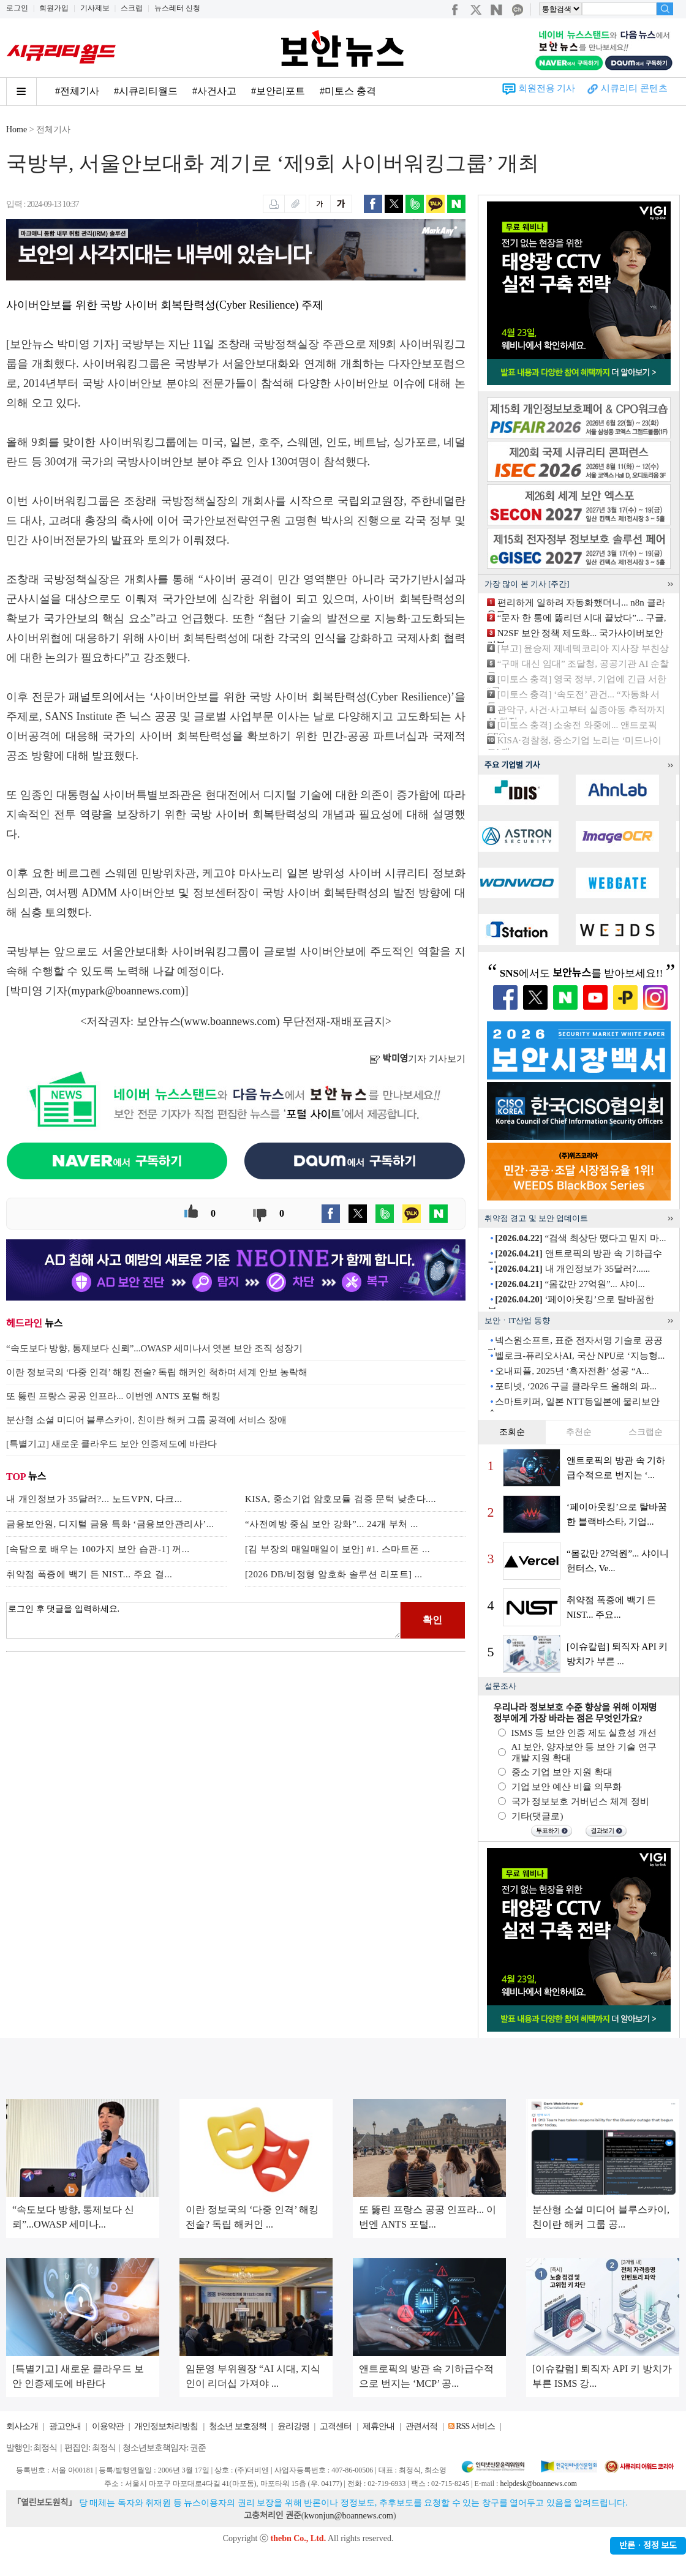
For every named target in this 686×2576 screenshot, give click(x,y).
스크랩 (132, 8)
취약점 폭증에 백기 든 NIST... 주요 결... (89, 1574)
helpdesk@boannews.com (538, 2483)
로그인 (17, 8)
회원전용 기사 (547, 88)
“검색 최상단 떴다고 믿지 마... (580, 1238)
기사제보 (95, 8)
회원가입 (54, 8)
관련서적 (421, 2426)
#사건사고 (214, 91)
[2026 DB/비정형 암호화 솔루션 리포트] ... (334, 1574)
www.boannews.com (230, 1021)
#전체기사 (77, 91)
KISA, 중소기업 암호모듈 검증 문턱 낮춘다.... (340, 1499)
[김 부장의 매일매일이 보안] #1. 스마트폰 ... (337, 1549)
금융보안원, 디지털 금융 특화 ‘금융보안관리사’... (110, 1524)
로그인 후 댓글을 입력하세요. (203, 1620)
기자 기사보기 (417, 1059)
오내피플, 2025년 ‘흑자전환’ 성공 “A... (572, 1371)
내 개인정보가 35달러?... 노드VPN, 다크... (94, 1499)
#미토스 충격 (348, 91)
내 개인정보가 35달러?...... (572, 1269)
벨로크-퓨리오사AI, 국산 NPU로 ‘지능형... (580, 1356)
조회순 (512, 1431)
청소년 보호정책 (237, 2426)
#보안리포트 (278, 91)
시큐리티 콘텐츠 (634, 88)
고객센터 (336, 2426)
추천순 (579, 1431)
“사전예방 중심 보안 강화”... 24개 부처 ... (331, 1524)
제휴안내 (378, 2426)
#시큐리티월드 (146, 91)
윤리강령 (293, 2426)
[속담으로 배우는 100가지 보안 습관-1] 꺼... (98, 1549)
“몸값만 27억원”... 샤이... (570, 1284)
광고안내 (65, 2426)
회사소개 (22, 2426)
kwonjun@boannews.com (348, 2515)
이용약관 (108, 2426)
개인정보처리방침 (166, 2426)
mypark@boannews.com (126, 991)
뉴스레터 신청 (177, 8)
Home (16, 129)
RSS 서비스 (475, 2426)
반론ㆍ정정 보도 (648, 2545)
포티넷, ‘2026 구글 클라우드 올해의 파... (576, 1386)
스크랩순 (645, 1431)
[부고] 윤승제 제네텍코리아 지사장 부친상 (583, 648)
